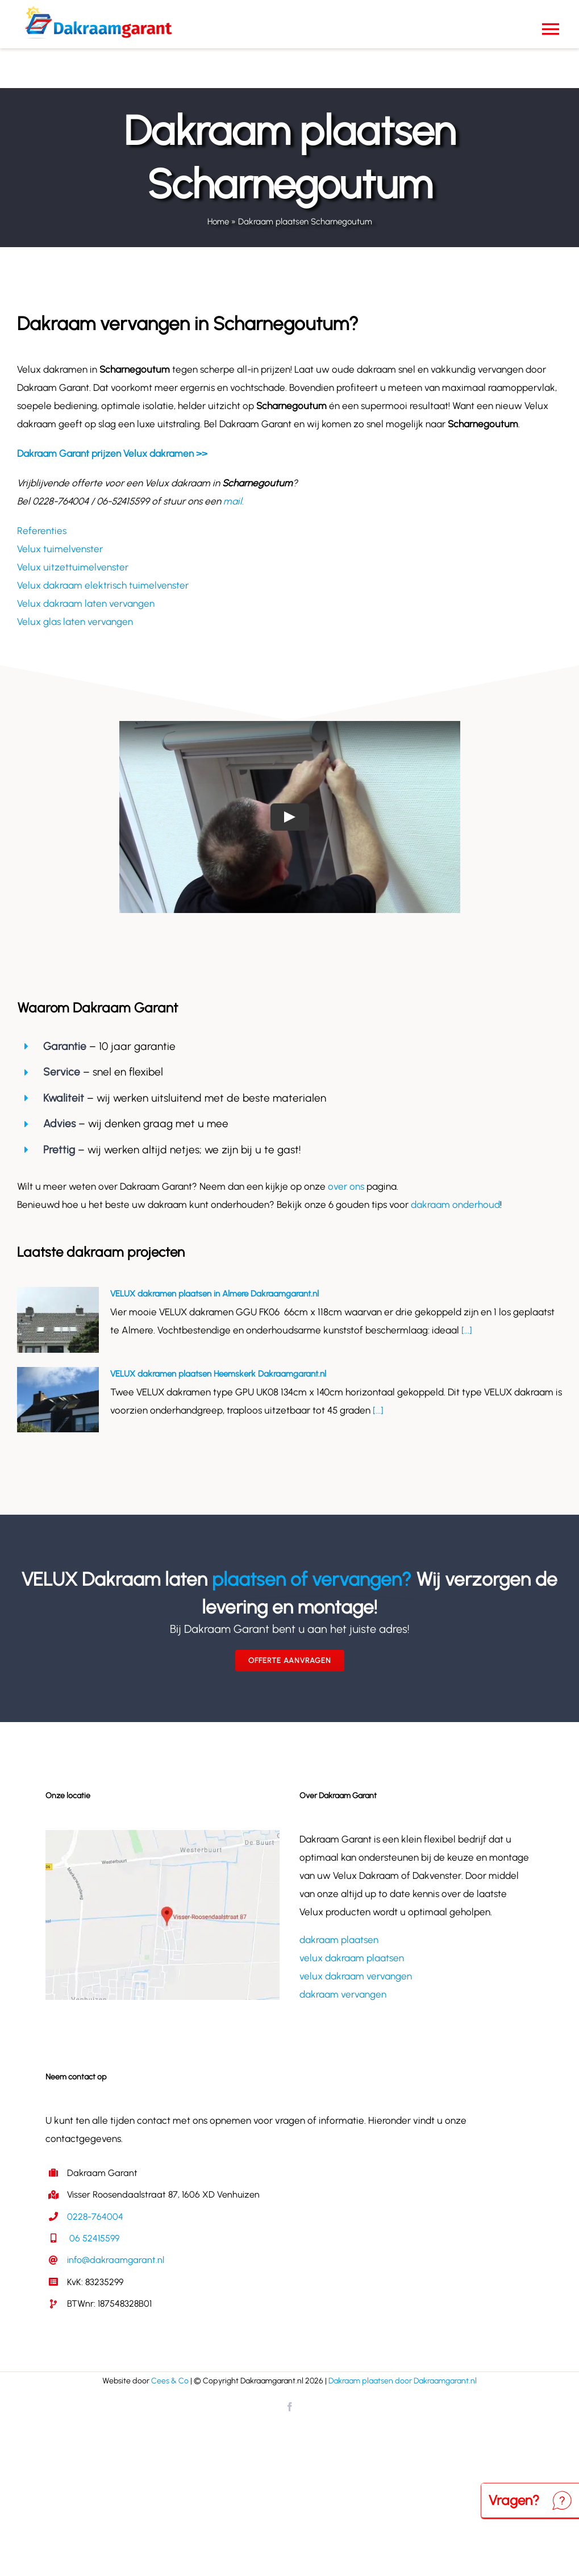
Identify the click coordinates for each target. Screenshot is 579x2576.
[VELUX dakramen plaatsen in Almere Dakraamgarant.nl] (58, 1320)
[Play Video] (289, 817)
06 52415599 (93, 2238)
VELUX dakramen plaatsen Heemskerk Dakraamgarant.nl (218, 1374)
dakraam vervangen (342, 1994)
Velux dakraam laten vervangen (86, 603)
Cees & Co (170, 2381)
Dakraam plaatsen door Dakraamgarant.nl (402, 2381)
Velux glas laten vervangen (75, 621)
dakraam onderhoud (455, 1204)
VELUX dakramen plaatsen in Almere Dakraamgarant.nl (214, 1294)
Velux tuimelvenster (60, 549)
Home (218, 221)
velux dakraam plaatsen (351, 1958)
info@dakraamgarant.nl (115, 2259)
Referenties (41, 530)
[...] (465, 1330)
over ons (346, 1186)
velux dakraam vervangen (355, 1976)
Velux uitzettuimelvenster (72, 567)
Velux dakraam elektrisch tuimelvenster (103, 585)
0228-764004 (95, 2216)
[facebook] (289, 2406)
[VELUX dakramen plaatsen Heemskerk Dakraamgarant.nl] (58, 1400)
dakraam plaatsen (338, 1939)
